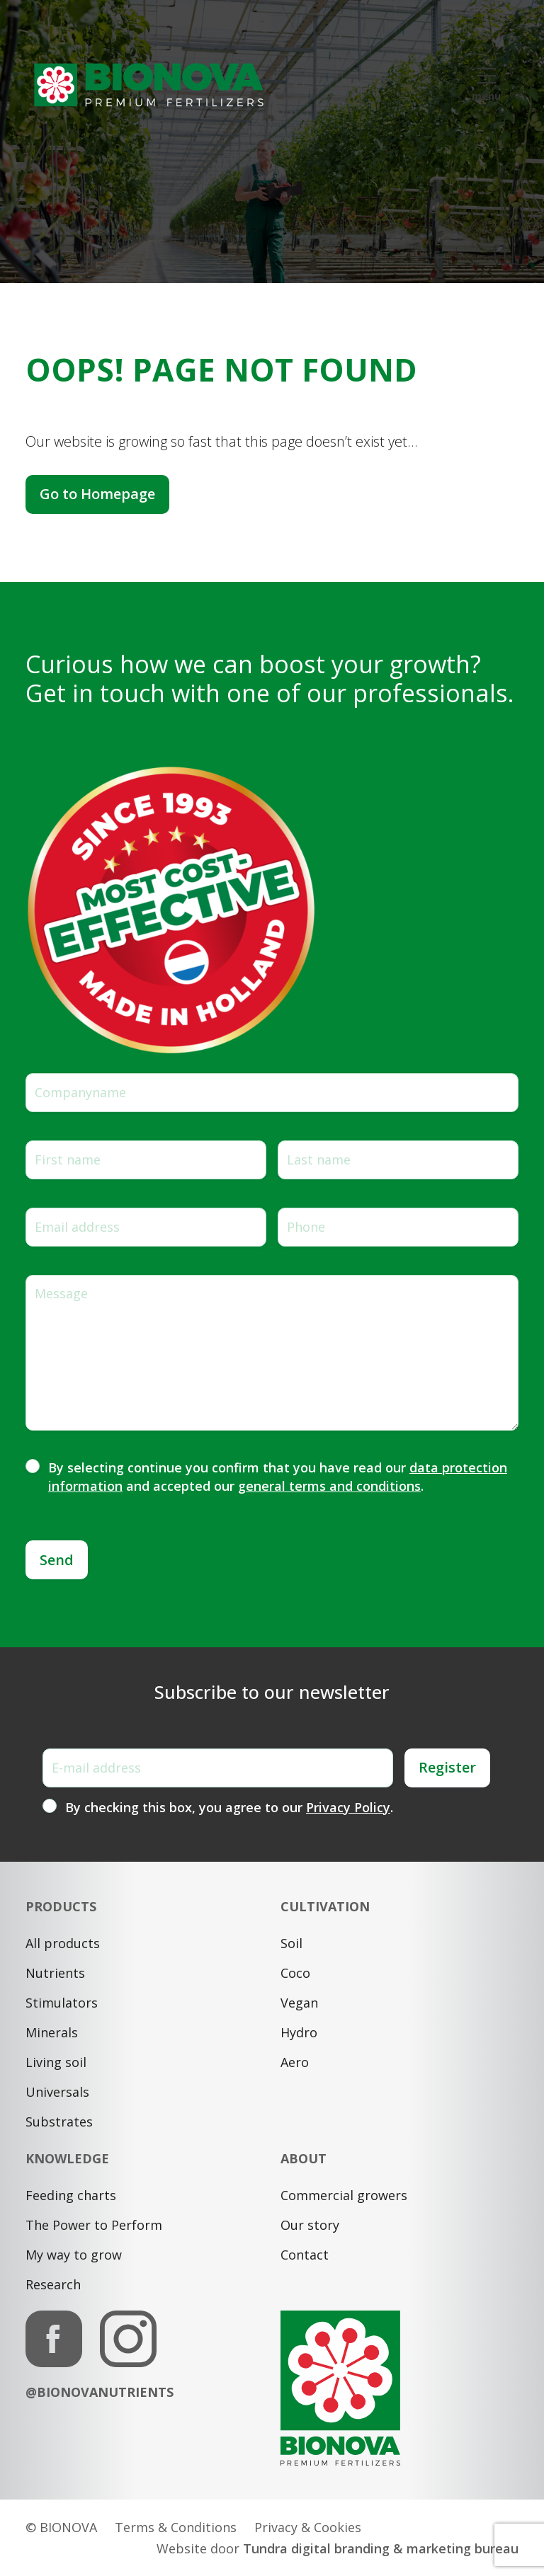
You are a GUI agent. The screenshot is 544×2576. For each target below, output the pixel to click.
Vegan (299, 2002)
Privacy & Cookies (307, 2527)
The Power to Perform (94, 2224)
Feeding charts (71, 2195)
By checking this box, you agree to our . (229, 1807)
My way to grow (74, 2254)
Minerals (52, 2032)
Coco (295, 1972)
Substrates (59, 2121)
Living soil (56, 2062)
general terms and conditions (329, 1485)
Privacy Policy (348, 1807)
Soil (291, 1943)
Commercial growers (343, 2195)
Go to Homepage (97, 493)
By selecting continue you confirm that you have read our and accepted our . (277, 1476)
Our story (309, 2224)
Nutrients (55, 1972)
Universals (57, 2091)
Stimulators (62, 2002)
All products (63, 1943)
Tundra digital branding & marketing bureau (380, 2548)
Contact (304, 2254)
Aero (294, 2062)
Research (53, 2284)
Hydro (298, 2032)
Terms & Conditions (176, 2527)
